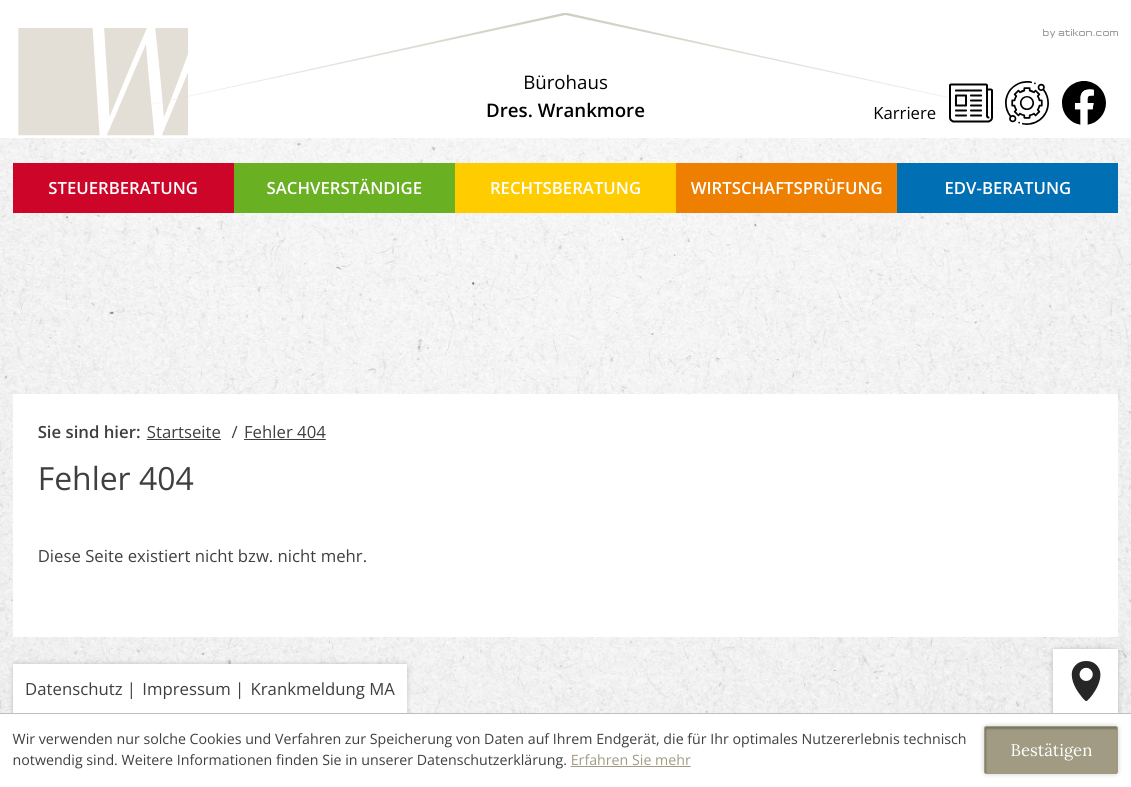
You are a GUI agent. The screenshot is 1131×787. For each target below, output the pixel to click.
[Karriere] (911, 112)
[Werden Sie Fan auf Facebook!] (1084, 103)
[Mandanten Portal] (1027, 103)
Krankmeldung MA (323, 688)
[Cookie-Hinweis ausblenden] (1051, 750)
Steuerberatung (123, 187)
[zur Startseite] (101, 83)
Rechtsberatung (565, 187)
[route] (1085, 681)
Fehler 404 (285, 431)
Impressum (186, 688)
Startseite (184, 431)
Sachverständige (345, 187)
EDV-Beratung (1008, 187)
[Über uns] (565, 97)
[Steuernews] (971, 103)
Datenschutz (73, 688)
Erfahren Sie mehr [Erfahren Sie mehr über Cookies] (631, 760)
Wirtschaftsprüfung (787, 187)
